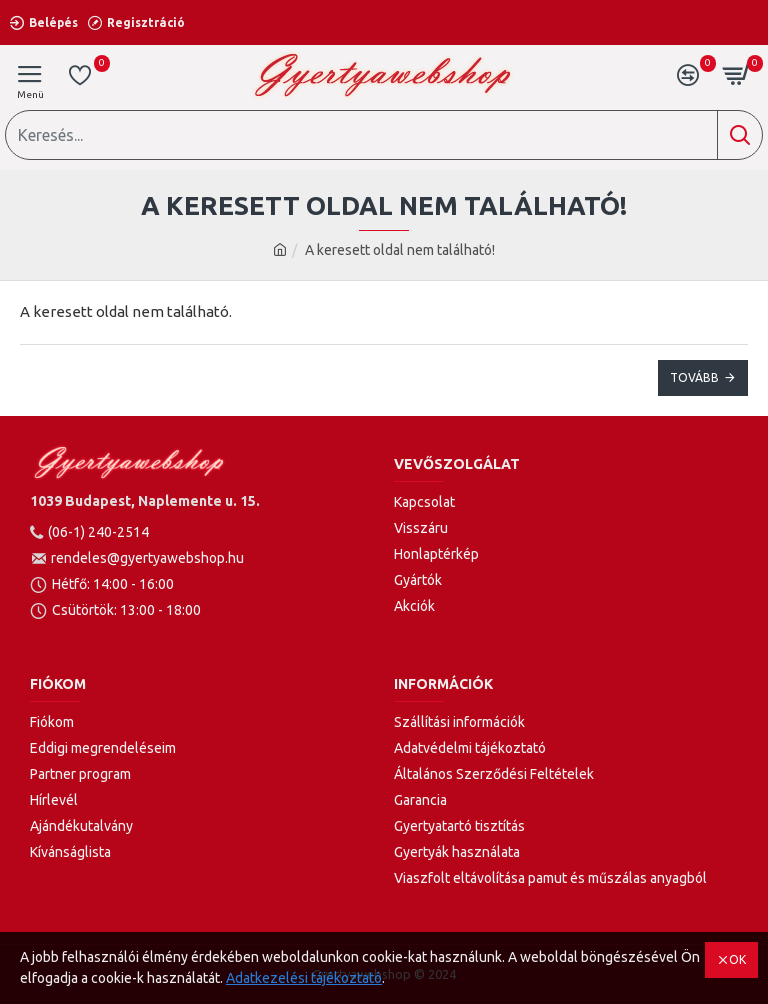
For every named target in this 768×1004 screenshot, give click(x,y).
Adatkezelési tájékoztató (304, 978)
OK (737, 959)
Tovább (694, 377)
